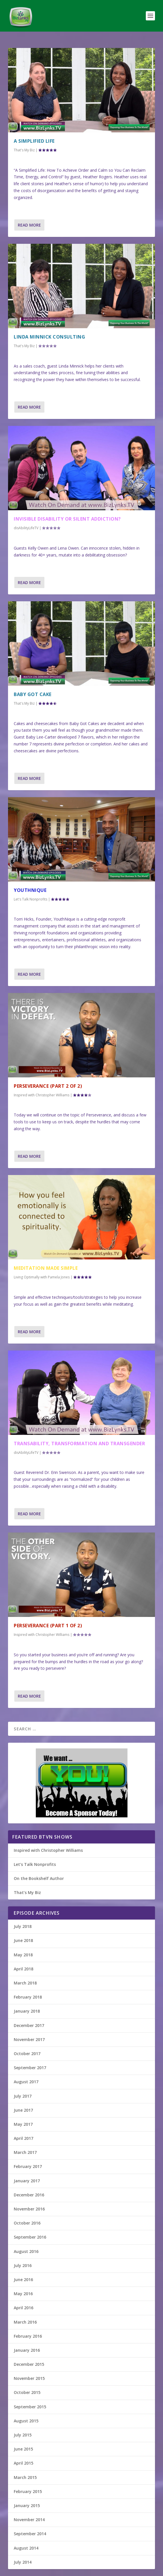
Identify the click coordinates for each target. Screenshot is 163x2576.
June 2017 (23, 2110)
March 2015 (25, 2477)
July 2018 (23, 1926)
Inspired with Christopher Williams (41, 1095)
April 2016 (23, 2307)
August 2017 (26, 2081)
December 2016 (29, 2195)
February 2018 (28, 1997)
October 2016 (27, 2223)
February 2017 (28, 2166)
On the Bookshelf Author (39, 1878)
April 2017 (23, 2138)
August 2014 (26, 2548)
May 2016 (23, 2293)
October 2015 (27, 2392)
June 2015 (23, 2449)
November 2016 (29, 2209)
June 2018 (23, 1940)
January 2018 (27, 2011)
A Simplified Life (34, 141)
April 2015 (23, 2463)
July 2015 (23, 2435)
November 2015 (29, 2378)
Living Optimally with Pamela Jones (42, 1277)
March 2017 (25, 2152)
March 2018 (25, 1983)
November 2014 (29, 2519)
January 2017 (27, 2180)
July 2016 (23, 2265)
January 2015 (27, 2505)
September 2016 (30, 2237)
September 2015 (30, 2406)
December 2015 (29, 2364)
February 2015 (28, 2491)
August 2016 (26, 2251)
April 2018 (23, 1969)
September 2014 (30, 2533)
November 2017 (29, 2039)
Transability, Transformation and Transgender (79, 1443)
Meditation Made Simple (46, 1268)
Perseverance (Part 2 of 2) (48, 1086)
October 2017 (27, 2053)
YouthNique (30, 890)
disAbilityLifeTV (26, 527)
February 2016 (28, 2336)
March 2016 (25, 2322)
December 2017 (29, 2025)
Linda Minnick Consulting (49, 337)
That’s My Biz (27, 1892)
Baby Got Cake (33, 694)
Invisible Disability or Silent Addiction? (67, 519)
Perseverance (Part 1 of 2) (48, 1625)
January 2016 (27, 2350)
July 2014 (23, 2562)
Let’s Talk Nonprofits (35, 1864)
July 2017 (23, 2096)
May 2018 (23, 1954)
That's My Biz (24, 150)
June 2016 (23, 2279)
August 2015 (26, 2421)
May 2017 (23, 2124)
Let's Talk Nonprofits (30, 899)
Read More (29, 225)
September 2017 (30, 2067)
